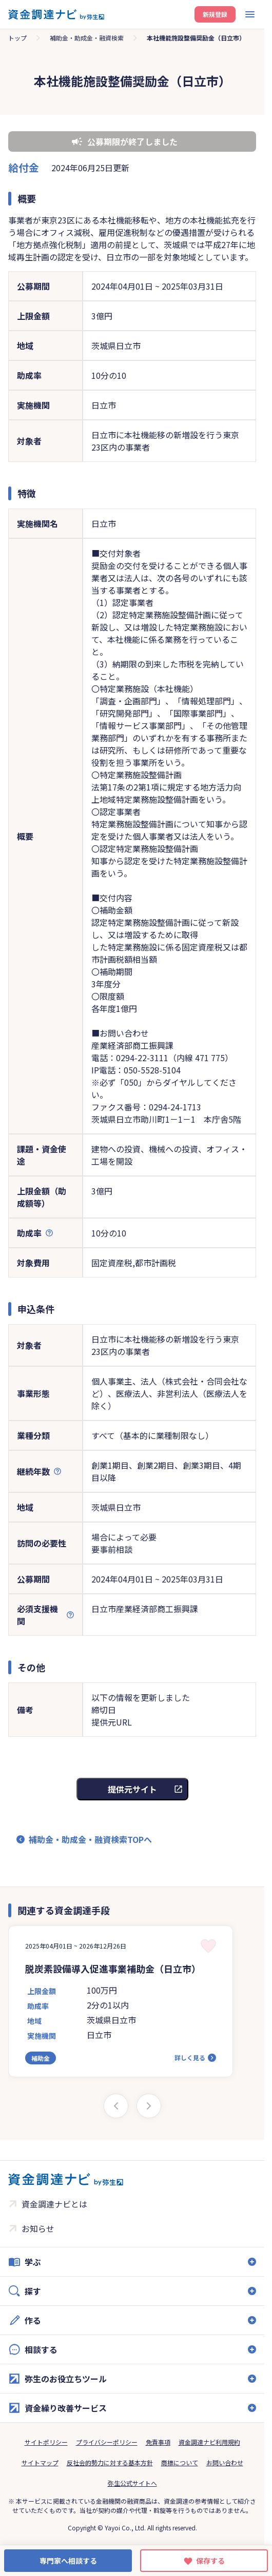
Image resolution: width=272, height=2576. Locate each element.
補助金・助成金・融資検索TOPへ (90, 1839)
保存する (210, 2560)
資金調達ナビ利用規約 (209, 2442)
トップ (17, 37)
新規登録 (215, 14)
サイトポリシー (46, 2442)
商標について (179, 2462)
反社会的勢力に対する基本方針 (110, 2462)
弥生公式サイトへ (132, 2483)
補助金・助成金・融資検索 (87, 37)
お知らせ (38, 2228)
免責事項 (158, 2442)
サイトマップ (40, 2462)
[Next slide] (149, 2106)
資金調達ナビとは (54, 2204)
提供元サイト (132, 1789)
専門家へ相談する (68, 2560)
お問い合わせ (224, 2462)
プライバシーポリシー (107, 2442)
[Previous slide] (116, 2106)
